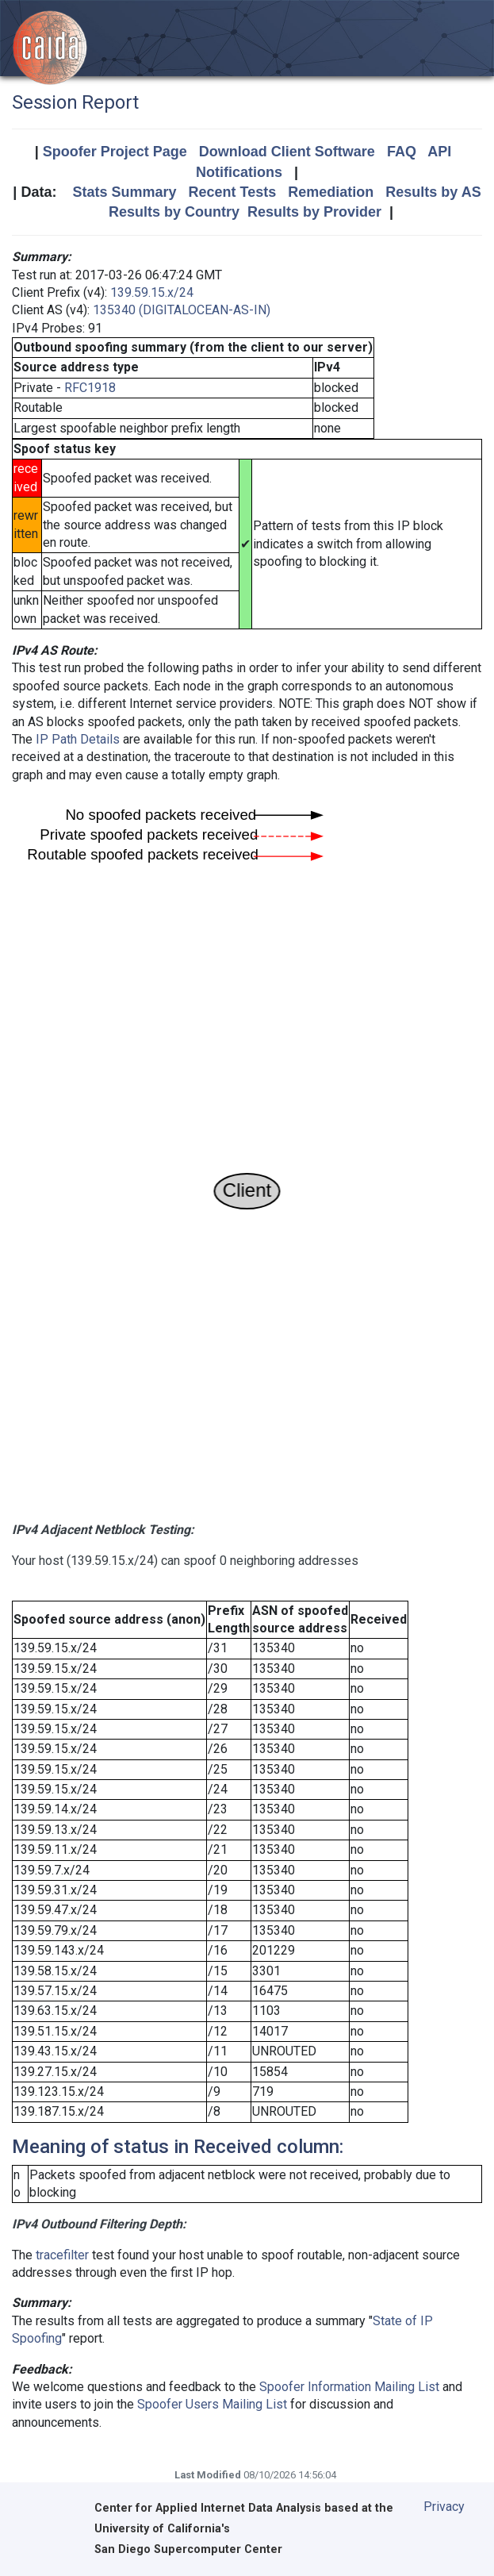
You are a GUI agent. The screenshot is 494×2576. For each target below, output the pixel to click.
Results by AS (433, 192)
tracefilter (62, 2255)
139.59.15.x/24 (151, 292)
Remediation (330, 192)
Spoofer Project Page (115, 152)
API (439, 152)
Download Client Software (287, 152)
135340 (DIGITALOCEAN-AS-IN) (181, 309)
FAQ (401, 152)
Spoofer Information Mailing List (349, 2386)
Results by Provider (314, 212)
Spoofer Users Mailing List (212, 2404)
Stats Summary (124, 192)
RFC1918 (90, 387)
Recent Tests (232, 192)
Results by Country (174, 212)
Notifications (239, 172)
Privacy (444, 2506)
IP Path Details (78, 739)
